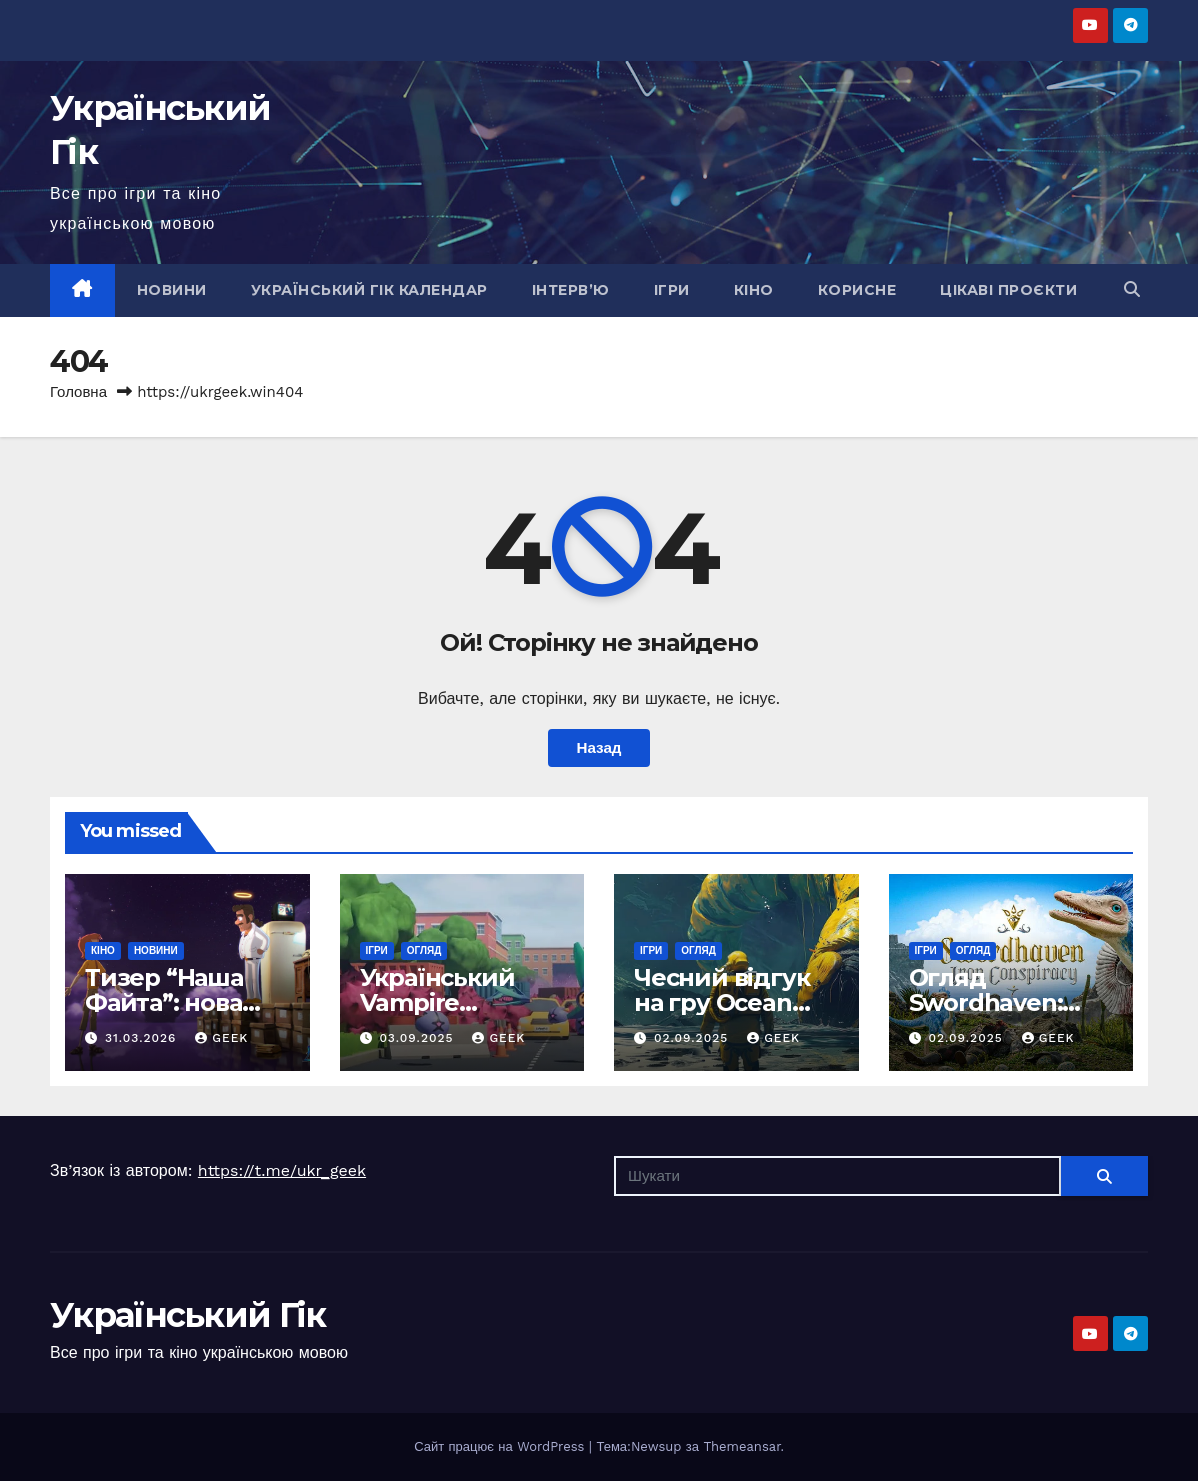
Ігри (672, 290)
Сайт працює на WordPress (501, 1446)
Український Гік (188, 1315)
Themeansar (741, 1446)
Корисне (857, 290)
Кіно (754, 290)
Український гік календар (369, 290)
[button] (1132, 289)
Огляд (424, 950)
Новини (172, 290)
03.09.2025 (418, 1038)
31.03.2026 (143, 1038)
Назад (598, 748)
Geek (221, 1038)
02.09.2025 (693, 1038)
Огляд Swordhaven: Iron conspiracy (998, 1002)
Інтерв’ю (571, 290)
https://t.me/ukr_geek (282, 1170)
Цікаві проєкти (1008, 290)
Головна (78, 392)
